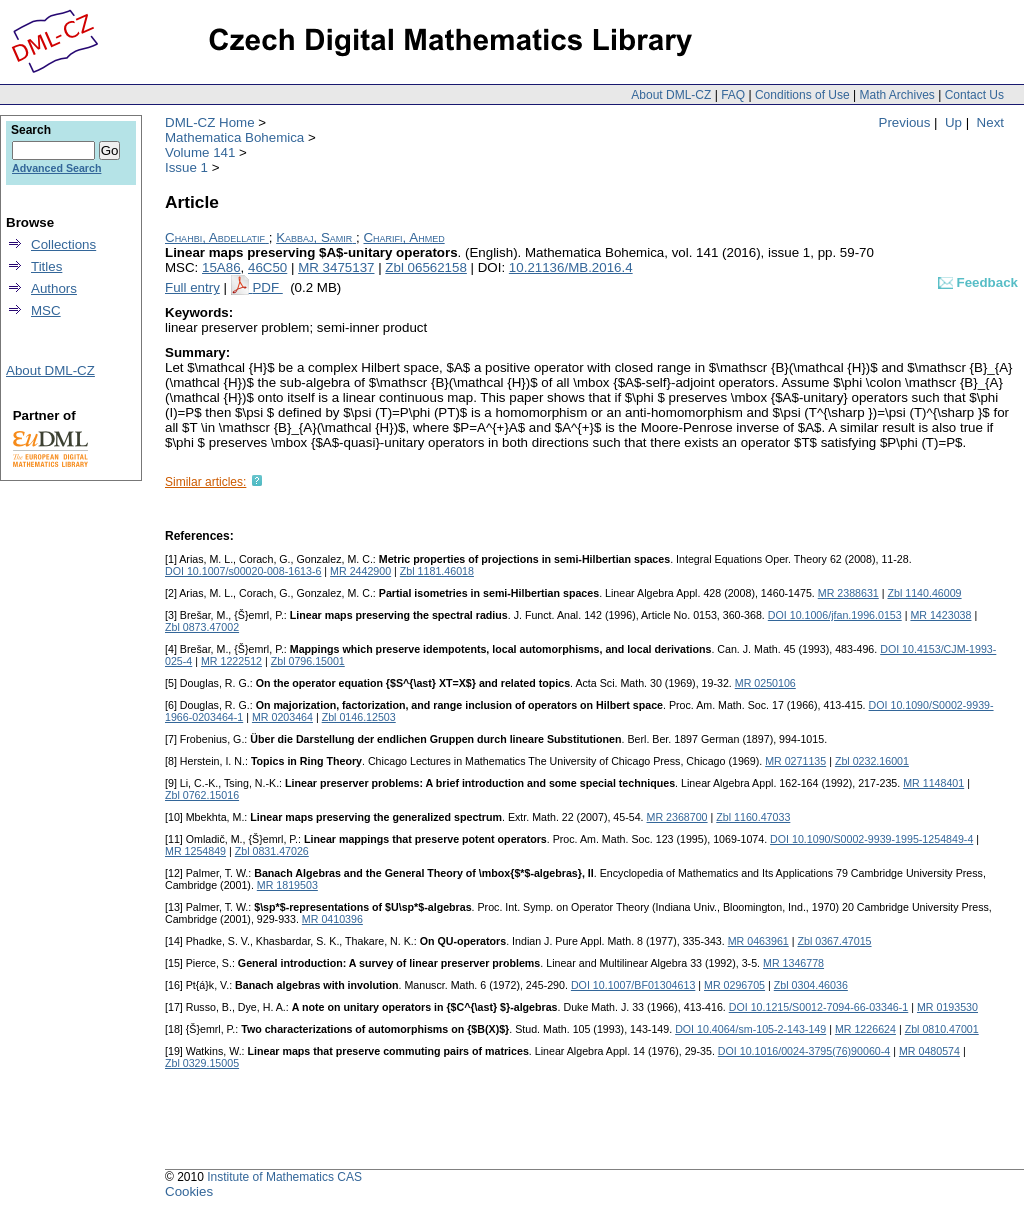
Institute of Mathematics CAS (284, 1177)
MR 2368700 (677, 817)
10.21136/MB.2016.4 (571, 267)
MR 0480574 (929, 1051)
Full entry (192, 287)
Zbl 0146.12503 (359, 717)
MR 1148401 (933, 783)
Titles (46, 266)
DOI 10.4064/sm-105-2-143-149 (750, 1029)
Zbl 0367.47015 (834, 941)
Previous (905, 122)
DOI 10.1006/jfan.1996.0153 (835, 615)
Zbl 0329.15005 (202, 1063)
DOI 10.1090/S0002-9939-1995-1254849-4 (871, 839)
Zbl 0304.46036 (811, 985)
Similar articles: (205, 482)
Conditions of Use (802, 95)
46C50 (267, 267)
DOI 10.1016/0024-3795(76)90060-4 (804, 1051)
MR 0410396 (332, 919)
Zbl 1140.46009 (924, 593)
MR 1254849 (195, 851)
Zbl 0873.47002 (202, 627)
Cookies (189, 1191)
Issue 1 (186, 167)
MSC (46, 310)
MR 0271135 (795, 761)
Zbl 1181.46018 (437, 571)
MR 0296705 (734, 985)
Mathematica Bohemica (234, 137)
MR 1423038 (940, 615)
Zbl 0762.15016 (202, 795)
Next (990, 122)
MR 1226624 (865, 1029)
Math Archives (896, 95)
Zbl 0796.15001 (308, 661)
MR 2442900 (360, 571)
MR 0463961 (758, 941)
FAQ (733, 95)
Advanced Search (56, 168)
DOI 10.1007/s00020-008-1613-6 (243, 571)
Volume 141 (200, 152)
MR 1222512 (231, 661)
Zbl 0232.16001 (872, 761)
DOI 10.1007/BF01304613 (633, 985)
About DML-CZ (671, 95)
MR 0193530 (947, 1007)
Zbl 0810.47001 (942, 1029)
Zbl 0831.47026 (272, 851)
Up (953, 122)
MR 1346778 (793, 963)
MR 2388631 (848, 593)
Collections (63, 244)
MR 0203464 (282, 717)
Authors (54, 288)
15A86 (221, 267)
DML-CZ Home (210, 122)
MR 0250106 (765, 683)
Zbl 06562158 (426, 267)
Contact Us (974, 95)
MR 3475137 (336, 267)
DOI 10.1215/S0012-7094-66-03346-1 (819, 1007)
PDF (267, 287)
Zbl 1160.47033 (753, 817)
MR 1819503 (287, 885)
